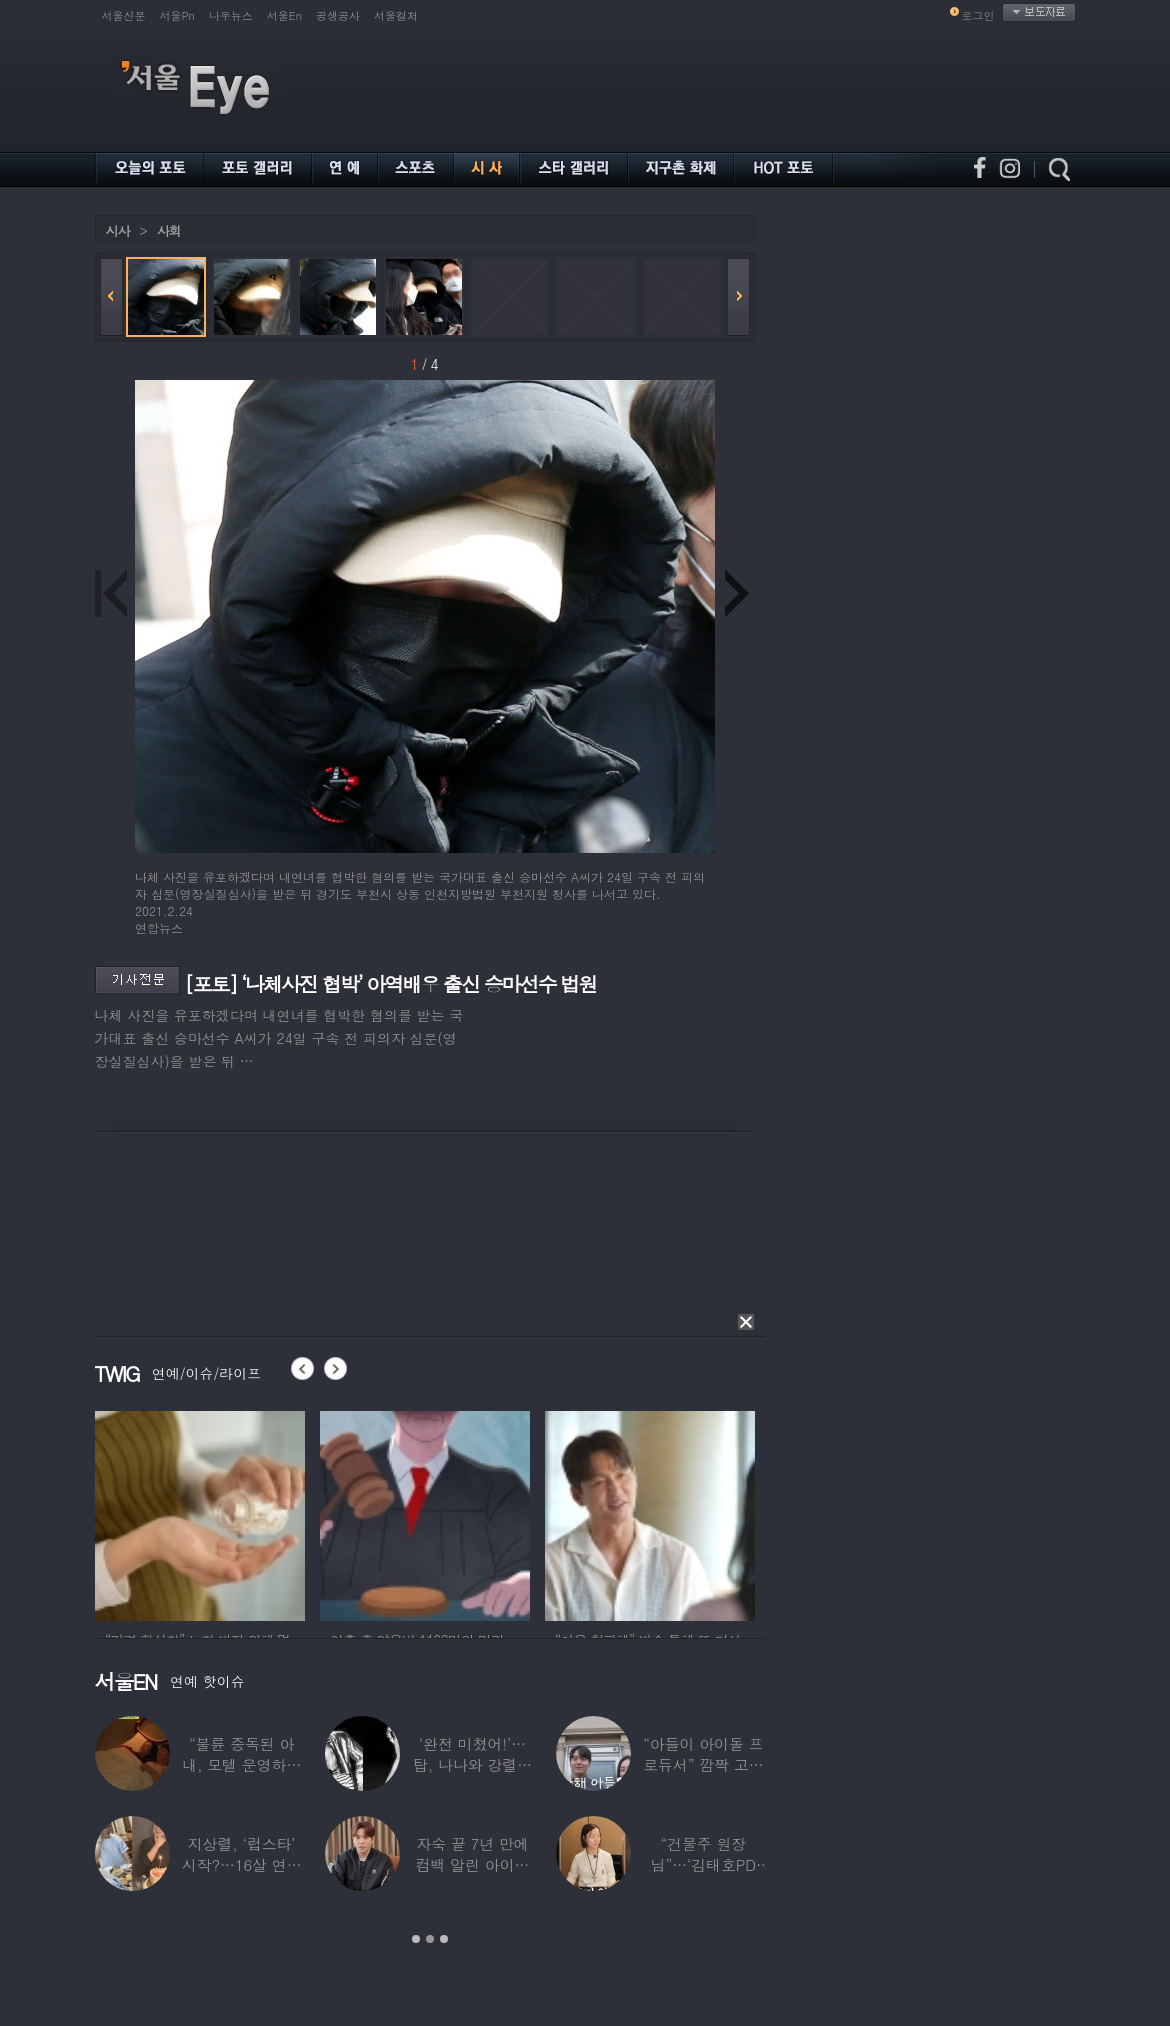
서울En (284, 15)
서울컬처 (396, 15)
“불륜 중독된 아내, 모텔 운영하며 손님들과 (241, 1764)
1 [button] (416, 1939)
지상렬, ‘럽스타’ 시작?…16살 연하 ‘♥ (241, 1864)
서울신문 (124, 15)
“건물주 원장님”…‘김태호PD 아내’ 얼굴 (702, 1864)
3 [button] (444, 1939)
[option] (200, 1513)
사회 (169, 230)
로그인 (978, 15)
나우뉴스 (231, 15)
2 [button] (430, 1939)
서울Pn (177, 15)
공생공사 (338, 15)
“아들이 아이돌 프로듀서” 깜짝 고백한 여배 (703, 1764)
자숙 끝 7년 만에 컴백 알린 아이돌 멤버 (472, 1864)
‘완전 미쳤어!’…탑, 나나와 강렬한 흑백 (471, 1764)
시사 (118, 230)
